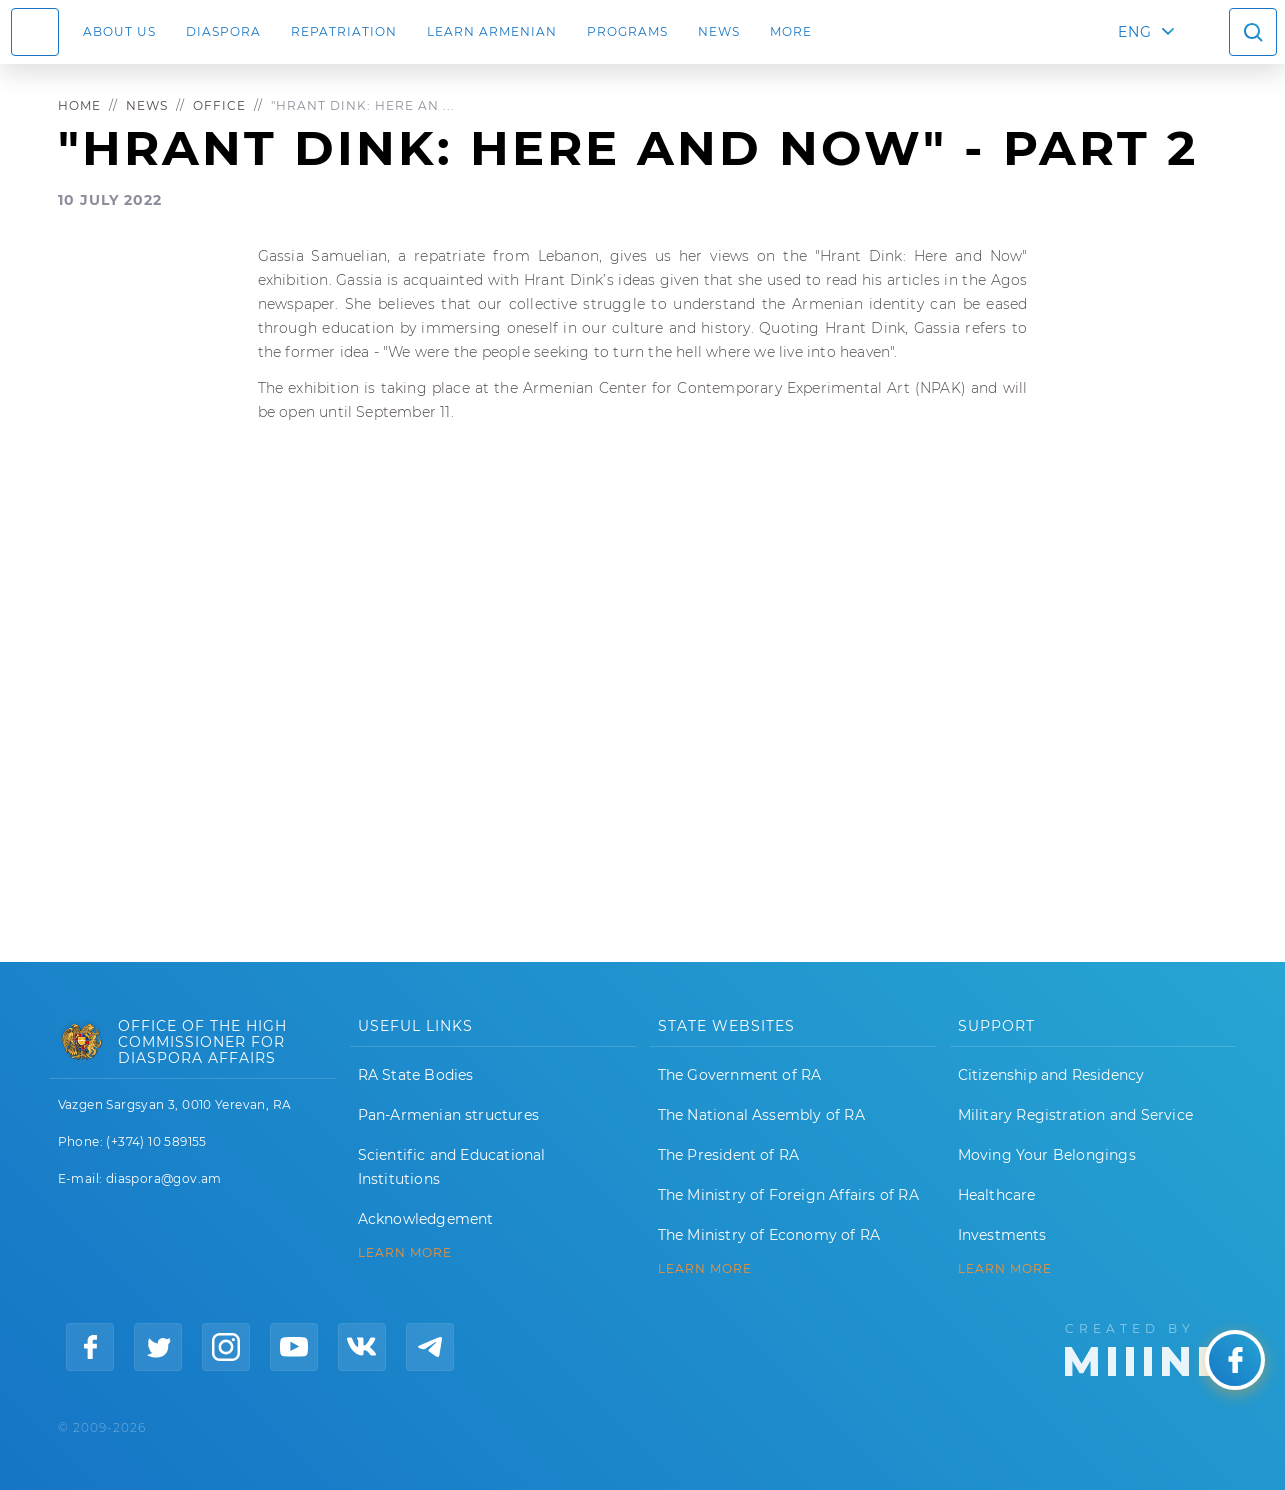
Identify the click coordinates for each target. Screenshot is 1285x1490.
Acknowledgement (426, 1219)
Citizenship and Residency (1051, 1075)
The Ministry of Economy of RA (769, 1235)
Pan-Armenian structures (449, 1115)
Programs (627, 31)
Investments (1002, 1235)
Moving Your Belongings (1047, 1155)
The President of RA (729, 1155)
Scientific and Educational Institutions (452, 1167)
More (791, 31)
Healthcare (997, 1195)
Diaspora (223, 31)
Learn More (1005, 1269)
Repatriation (344, 31)
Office (219, 105)
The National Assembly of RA (761, 1115)
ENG (1135, 32)
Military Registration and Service (1076, 1115)
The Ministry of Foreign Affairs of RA (788, 1195)
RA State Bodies (416, 1075)
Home (79, 105)
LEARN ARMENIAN (492, 31)
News (719, 31)
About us (119, 31)
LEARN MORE (405, 1253)
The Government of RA (740, 1075)
